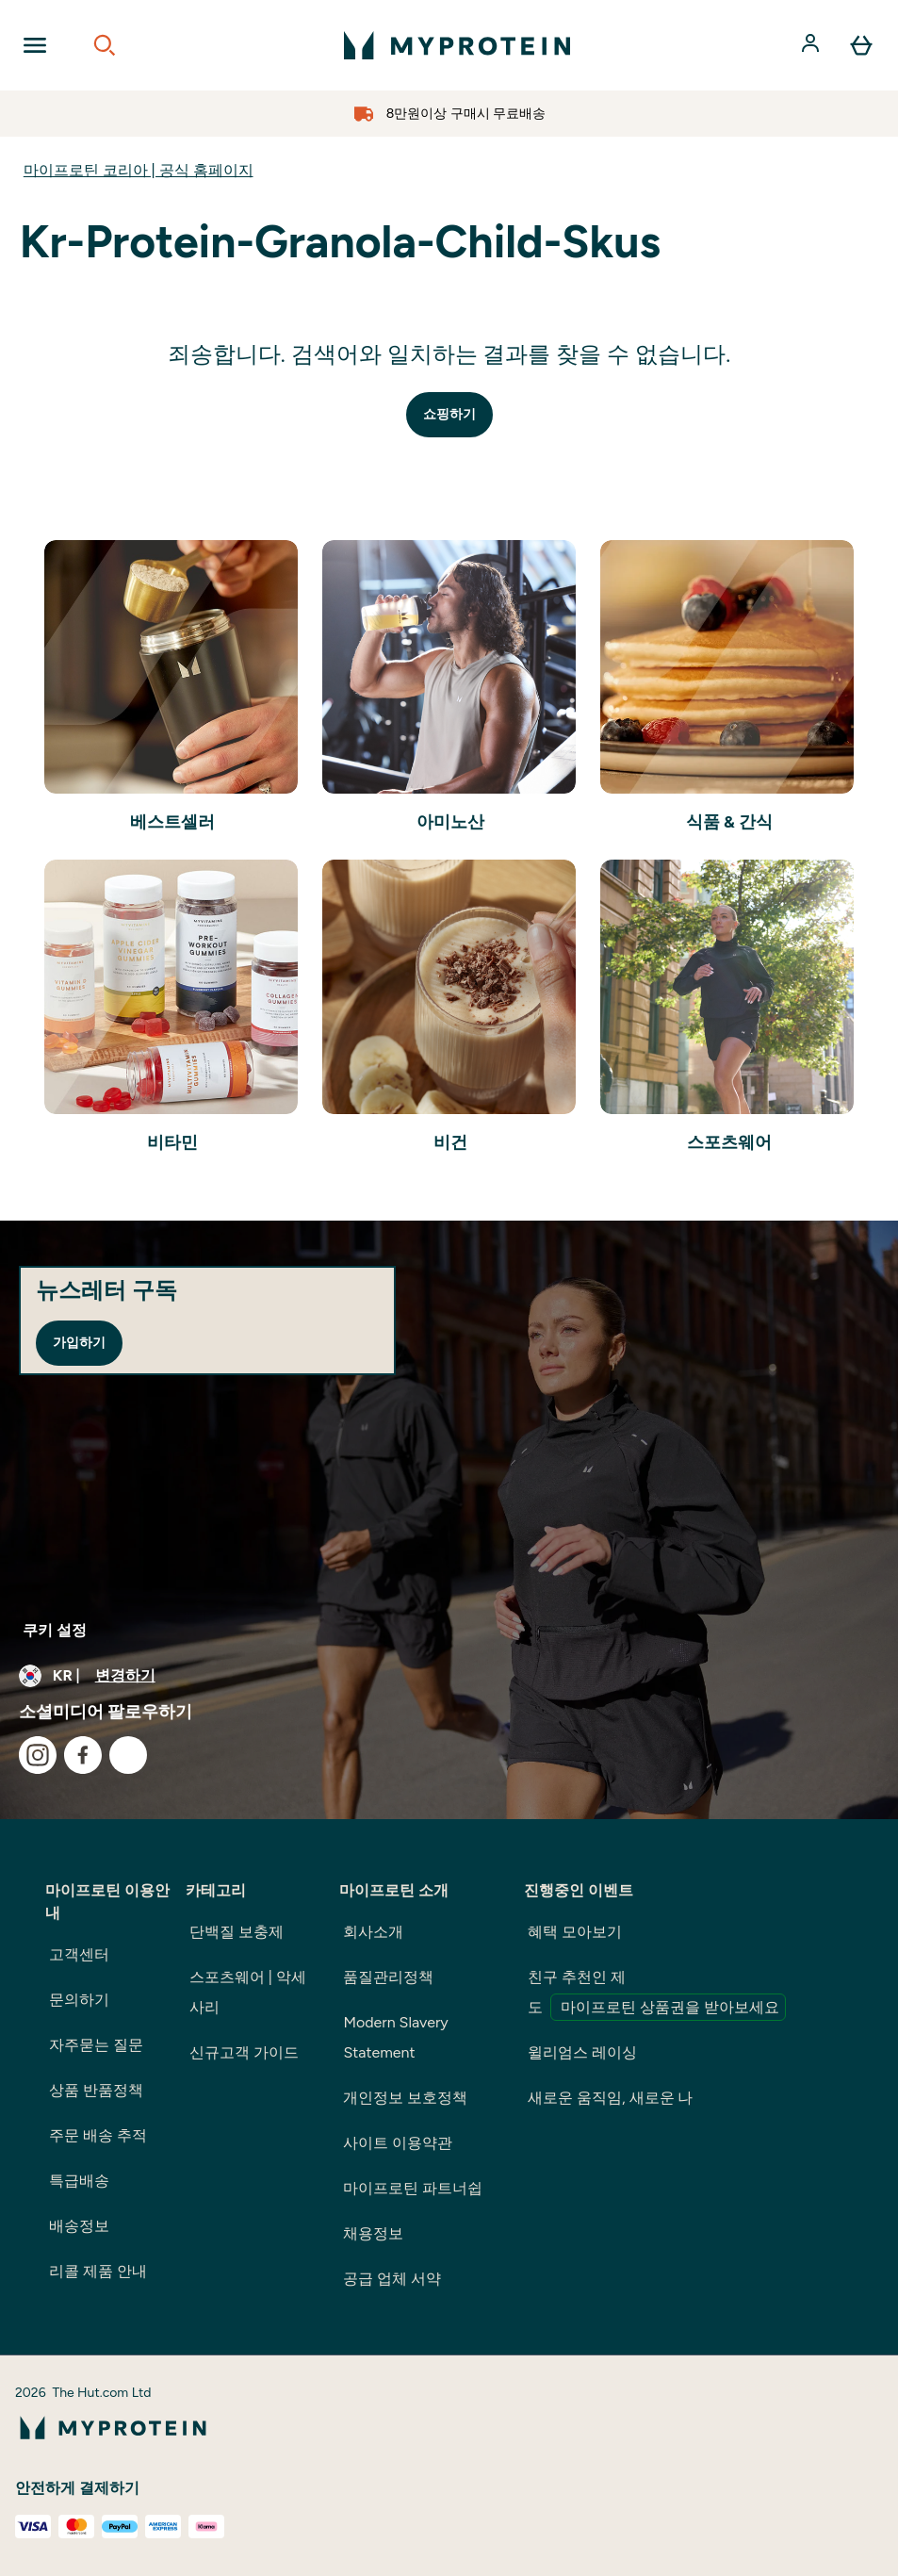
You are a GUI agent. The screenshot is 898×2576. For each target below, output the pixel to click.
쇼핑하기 (449, 414)
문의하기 (79, 2000)
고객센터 (79, 1954)
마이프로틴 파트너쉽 (412, 2188)
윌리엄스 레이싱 (582, 2052)
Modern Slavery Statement (395, 2037)
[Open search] (104, 45)
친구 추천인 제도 (657, 1994)
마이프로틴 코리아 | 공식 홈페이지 (138, 170)
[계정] (812, 45)
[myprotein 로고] (457, 45)
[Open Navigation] (35, 45)
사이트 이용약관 (397, 2143)
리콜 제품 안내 (98, 2271)
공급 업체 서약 (392, 2279)
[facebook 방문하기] (83, 1755)
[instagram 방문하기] (38, 1755)
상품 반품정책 (96, 2090)
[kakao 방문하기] (128, 1755)
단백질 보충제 (236, 1932)
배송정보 (79, 2226)
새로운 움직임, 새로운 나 (610, 2098)
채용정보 (373, 2233)
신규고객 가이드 (244, 2052)
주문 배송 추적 (98, 2135)
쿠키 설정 (55, 1630)
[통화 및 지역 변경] (449, 1676)
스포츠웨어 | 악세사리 (247, 1992)
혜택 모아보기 (575, 1932)
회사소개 (373, 1932)
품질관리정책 (388, 1977)
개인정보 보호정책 (405, 2098)
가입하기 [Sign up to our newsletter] (79, 1343)
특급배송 (79, 2181)
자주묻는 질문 (96, 2045)
